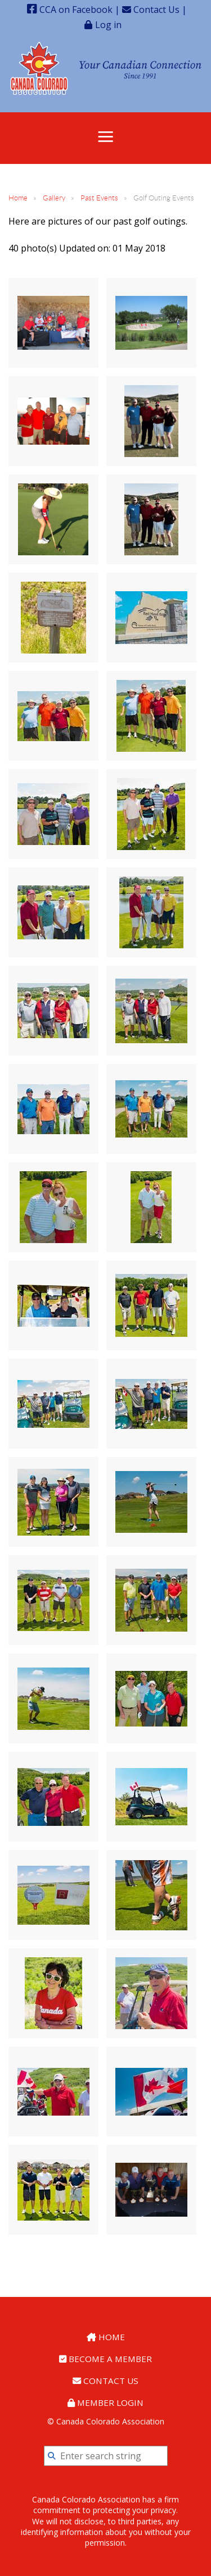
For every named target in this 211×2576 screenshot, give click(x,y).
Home (18, 198)
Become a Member (106, 2358)
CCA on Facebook (70, 9)
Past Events (99, 198)
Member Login (106, 2402)
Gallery (54, 198)
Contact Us (150, 9)
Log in (108, 24)
